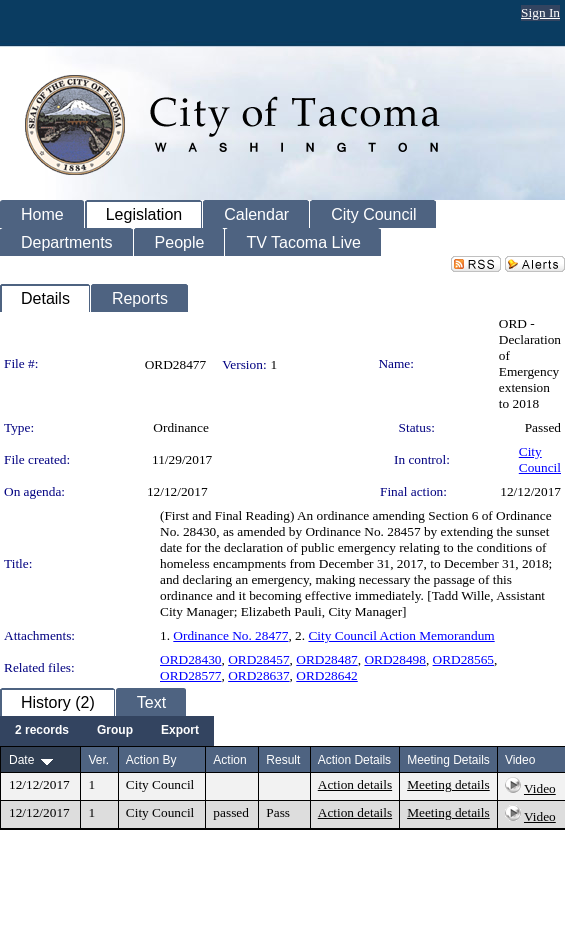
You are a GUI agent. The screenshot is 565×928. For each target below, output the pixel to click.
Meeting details (448, 784)
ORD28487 (326, 659)
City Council (540, 459)
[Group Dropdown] (115, 731)
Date (21, 760)
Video (540, 788)
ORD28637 (258, 675)
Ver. (98, 760)
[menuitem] (42, 731)
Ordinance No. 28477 (230, 635)
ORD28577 (190, 675)
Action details (355, 784)
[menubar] (107, 731)
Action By (151, 760)
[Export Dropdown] (180, 731)
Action (229, 760)
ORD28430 (190, 659)
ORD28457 (258, 659)
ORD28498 (394, 659)
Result (283, 760)
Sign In (540, 12)
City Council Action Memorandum (401, 635)
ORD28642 (326, 675)
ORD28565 (463, 659)
